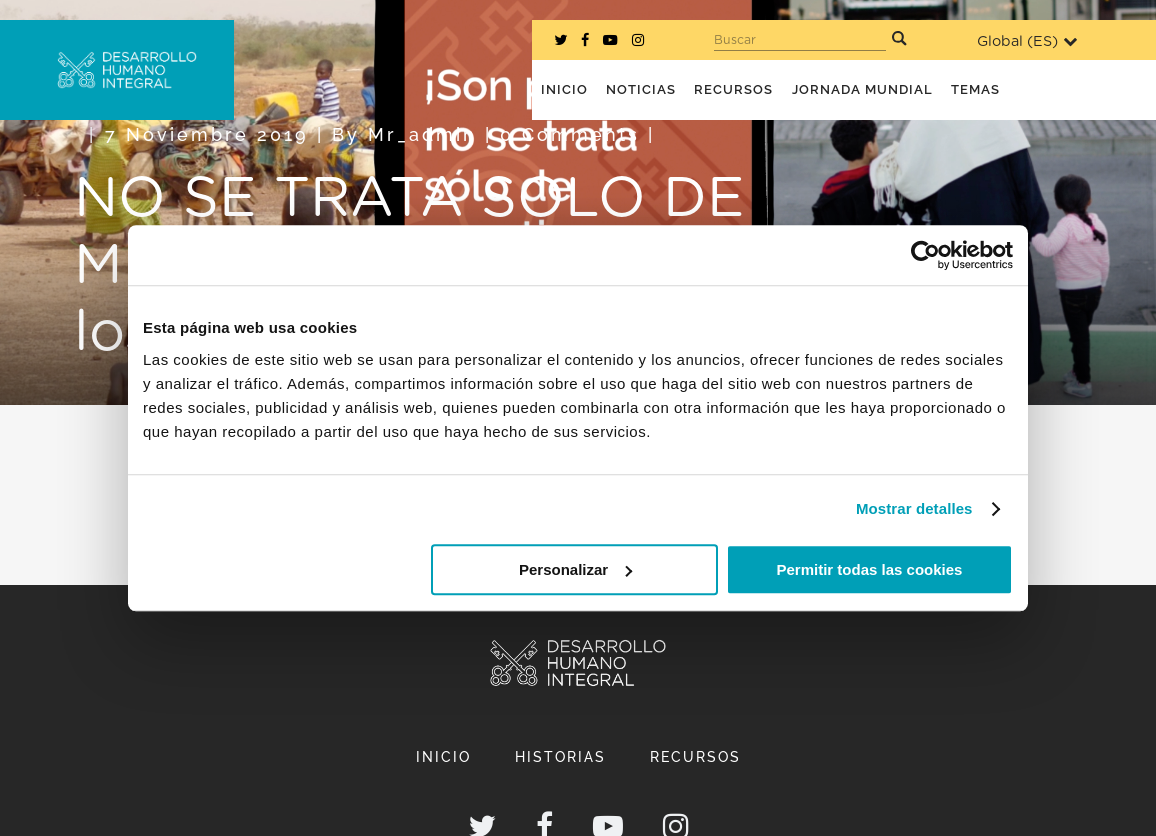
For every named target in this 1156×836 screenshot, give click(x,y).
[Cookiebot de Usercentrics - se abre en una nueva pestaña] (925, 255)
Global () (1027, 41)
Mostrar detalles (914, 508)
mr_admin (422, 134)
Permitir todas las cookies (869, 569)
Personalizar (575, 569)
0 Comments (570, 134)
